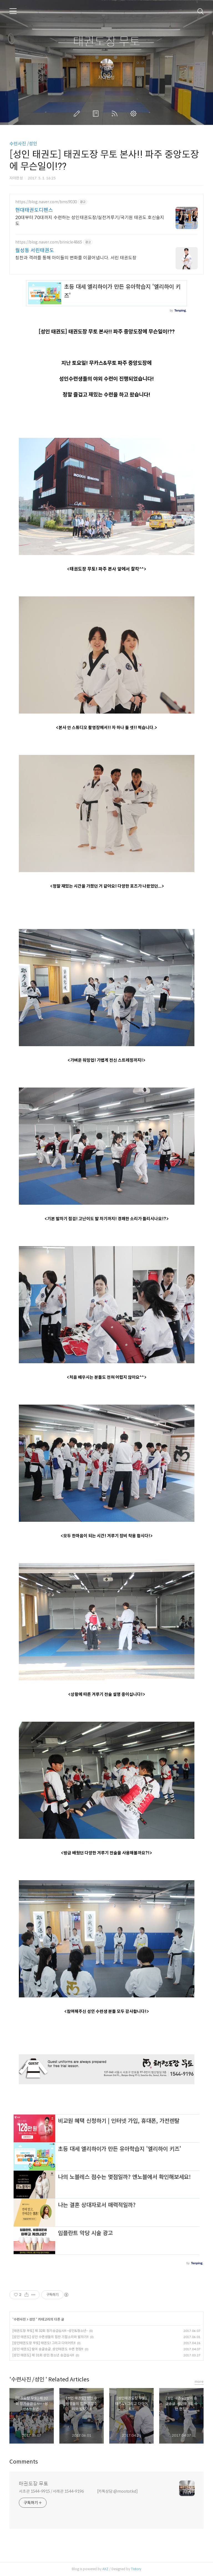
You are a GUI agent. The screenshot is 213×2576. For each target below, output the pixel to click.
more (199, 2381)
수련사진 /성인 (23, 144)
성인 (32, 2319)
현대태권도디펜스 (34, 210)
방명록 (96, 113)
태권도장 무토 (106, 42)
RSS (115, 113)
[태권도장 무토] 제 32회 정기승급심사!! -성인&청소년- (50, 2331)
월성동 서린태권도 (34, 250)
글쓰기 (78, 113)
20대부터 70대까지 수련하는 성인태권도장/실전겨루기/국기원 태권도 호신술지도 (89, 221)
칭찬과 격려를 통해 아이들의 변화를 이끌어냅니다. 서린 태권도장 (75, 258)
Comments (23, 2461)
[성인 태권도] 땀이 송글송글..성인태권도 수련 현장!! (47, 2349)
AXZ (105, 2569)
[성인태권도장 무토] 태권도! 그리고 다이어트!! (43, 2343)
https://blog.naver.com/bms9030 (46, 202)
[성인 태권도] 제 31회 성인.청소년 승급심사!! (43, 2355)
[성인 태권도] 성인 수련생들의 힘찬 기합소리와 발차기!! (50, 2337)
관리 (134, 113)
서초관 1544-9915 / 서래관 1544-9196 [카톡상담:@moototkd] (78, 2491)
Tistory (136, 2569)
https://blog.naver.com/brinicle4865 (48, 242)
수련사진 (20, 2319)
